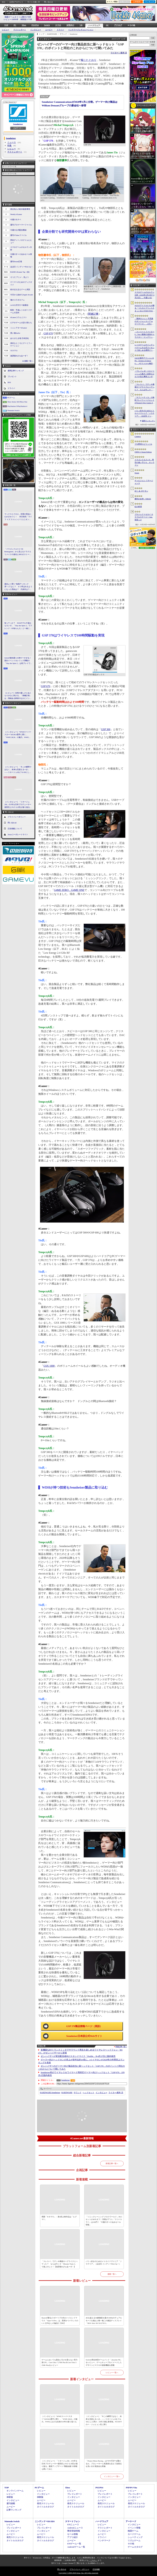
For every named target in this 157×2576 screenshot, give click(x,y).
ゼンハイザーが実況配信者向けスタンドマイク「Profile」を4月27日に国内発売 (78, 2056)
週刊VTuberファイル (18, 235)
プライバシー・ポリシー (79, 2569)
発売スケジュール (45, 2503)
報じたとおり (88, 60)
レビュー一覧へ (112, 2372)
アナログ (118, 25)
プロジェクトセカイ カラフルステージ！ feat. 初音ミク (144, 517)
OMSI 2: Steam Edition (143, 452)
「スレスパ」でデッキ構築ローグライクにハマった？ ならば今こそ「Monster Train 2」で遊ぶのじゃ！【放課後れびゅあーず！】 (60, 2264)
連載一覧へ (28, 361)
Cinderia (138, 436)
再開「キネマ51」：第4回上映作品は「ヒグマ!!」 (59, 2218)
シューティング (135, 2537)
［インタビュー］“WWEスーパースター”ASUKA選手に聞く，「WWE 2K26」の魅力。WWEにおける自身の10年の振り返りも (17, 735)
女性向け (70, 25)
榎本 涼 (115, 2092)
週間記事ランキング (16, 370)
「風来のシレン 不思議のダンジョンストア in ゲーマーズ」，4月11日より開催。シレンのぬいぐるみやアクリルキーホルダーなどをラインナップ (144, 321)
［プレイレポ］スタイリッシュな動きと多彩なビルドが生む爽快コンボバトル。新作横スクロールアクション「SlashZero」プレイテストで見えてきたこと (145, 374)
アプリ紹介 (72, 2537)
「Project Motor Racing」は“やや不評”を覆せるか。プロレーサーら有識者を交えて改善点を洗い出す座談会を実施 (104, 2463)
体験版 (10, 2497)
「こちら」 (92, 2560)
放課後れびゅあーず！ (19, 356)
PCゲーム (11, 398)
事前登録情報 (73, 2531)
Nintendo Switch (13, 410)
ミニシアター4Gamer (18, 328)
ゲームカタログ (135, 2547)
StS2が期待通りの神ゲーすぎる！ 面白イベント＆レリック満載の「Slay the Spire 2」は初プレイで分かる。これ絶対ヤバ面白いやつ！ (18, 661)
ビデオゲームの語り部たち (21, 323)
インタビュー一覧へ (112, 2476)
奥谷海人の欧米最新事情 (20, 209)
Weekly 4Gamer (16, 214)
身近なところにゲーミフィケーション (21, 344)
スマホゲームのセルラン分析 (21, 248)
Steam (137, 473)
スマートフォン (72, 2521)
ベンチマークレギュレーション (80, 30)
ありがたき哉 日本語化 (19, 338)
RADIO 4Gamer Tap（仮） (20, 272)
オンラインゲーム (15, 2490)
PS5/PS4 (35, 25)
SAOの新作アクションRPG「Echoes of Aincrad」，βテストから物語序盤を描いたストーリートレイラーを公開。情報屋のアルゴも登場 (144, 361)
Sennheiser (18, 124)
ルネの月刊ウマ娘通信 (19, 305)
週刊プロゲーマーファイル (21, 225)
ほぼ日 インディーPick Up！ (21, 267)
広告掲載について (15, 829)
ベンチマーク (104, 2540)
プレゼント (12, 376)
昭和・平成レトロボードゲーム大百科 (21, 311)
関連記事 (93, 313)
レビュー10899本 (11, 19)
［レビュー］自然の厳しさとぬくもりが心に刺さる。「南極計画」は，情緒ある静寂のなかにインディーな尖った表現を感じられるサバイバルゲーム (17, 696)
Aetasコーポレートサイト (18, 834)
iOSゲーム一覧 (74, 2543)
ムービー (48, 30)
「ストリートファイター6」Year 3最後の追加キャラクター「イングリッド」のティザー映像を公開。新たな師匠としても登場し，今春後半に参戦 (145, 335)
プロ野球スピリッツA (143, 444)
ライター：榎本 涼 (119, 53)
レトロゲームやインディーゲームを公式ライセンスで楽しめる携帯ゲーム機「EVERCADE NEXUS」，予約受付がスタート (144, 348)
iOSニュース (73, 2524)
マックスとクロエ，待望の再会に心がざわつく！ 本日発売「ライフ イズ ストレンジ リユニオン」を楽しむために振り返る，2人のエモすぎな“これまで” (18, 517)
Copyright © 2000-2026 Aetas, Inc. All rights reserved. (78, 2573)
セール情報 (72, 2534)
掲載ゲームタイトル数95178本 (18, 17)
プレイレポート (74, 2494)
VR (81, 25)
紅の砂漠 (138, 506)
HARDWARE (66, 2092)
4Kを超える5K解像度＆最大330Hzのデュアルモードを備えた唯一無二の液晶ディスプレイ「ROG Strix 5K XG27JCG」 (104, 2320)
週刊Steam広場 (16, 261)
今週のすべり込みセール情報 (21, 255)
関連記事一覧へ (121, 2046)
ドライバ (60, 30)
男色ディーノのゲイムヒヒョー (21, 241)
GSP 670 (48, 333)
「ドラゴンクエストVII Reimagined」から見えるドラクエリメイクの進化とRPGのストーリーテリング (17, 552)
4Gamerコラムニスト (18, 317)
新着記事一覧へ (112, 2163)
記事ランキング (14, 2510)
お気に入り (124, 2)
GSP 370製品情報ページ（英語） (84, 2026)
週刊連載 (11, 2503)
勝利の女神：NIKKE (143, 499)
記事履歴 (136, 2)
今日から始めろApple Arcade (21, 295)
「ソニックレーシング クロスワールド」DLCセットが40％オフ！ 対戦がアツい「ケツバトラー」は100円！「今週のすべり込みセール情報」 (104, 2221)
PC (15, 25)
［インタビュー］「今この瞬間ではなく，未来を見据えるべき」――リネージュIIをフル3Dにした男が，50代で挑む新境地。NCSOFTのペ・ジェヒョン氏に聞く (17, 770)
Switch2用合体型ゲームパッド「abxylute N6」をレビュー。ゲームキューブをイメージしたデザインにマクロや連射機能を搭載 (104, 2362)
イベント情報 (134, 2528)
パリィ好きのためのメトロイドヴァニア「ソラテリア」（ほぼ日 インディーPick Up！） (104, 2262)
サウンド (77, 2092)
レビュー (5, 30)
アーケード (131, 2521)
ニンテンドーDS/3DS (45, 2521)
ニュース (11, 142)
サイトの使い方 (33, 2)
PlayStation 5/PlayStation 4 (17, 406)
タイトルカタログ (45, 2506)
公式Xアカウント (16, 2)
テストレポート (19, 30)
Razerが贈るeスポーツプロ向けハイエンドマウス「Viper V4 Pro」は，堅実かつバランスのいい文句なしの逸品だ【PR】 (60, 2320)
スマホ (58, 25)
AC (107, 25)
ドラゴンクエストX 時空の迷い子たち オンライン (144, 462)
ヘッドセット (88, 2092)
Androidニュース (75, 2528)
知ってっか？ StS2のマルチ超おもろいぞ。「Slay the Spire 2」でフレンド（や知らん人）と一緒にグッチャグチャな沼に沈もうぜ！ (18, 626)
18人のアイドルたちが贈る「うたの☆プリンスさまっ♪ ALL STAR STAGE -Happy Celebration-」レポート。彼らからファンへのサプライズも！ (144, 308)
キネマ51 (13, 350)
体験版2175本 (26, 19)
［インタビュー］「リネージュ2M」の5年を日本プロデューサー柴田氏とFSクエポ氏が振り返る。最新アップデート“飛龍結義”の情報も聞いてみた (18, 805)
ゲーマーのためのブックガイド (21, 283)
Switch (47, 25)
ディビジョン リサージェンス (144, 482)
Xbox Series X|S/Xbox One (17, 402)
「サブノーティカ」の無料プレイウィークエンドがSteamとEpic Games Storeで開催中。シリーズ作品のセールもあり (144, 400)
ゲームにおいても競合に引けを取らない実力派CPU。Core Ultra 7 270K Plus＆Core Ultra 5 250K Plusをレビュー (60, 2362)
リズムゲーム (134, 2540)
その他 (131, 2543)
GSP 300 (105, 729)
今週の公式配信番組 (18, 230)
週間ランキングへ (148, 421)
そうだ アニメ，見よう (19, 277)
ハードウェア (94, 25)
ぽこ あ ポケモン (141, 491)
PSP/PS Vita (131, 2487)
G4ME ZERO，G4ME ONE (69, 890)
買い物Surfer (15, 333)
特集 (9, 145)
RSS (3, 2)
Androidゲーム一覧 (76, 2547)
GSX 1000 (49, 1365)
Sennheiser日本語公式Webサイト (84, 2036)
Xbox (24, 25)
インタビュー (35, 30)
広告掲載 (96, 2569)
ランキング (149, 2)
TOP (6, 25)
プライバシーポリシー (17, 817)
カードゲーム (134, 2534)
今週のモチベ (15, 219)
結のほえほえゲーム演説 (20, 289)
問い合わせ (48, 2)
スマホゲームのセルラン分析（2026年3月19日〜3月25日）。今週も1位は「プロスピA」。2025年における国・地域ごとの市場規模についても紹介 (144, 295)
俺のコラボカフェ (17, 300)
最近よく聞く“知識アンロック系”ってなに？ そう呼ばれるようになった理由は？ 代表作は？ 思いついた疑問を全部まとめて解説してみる (18, 587)
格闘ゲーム (133, 2531)
